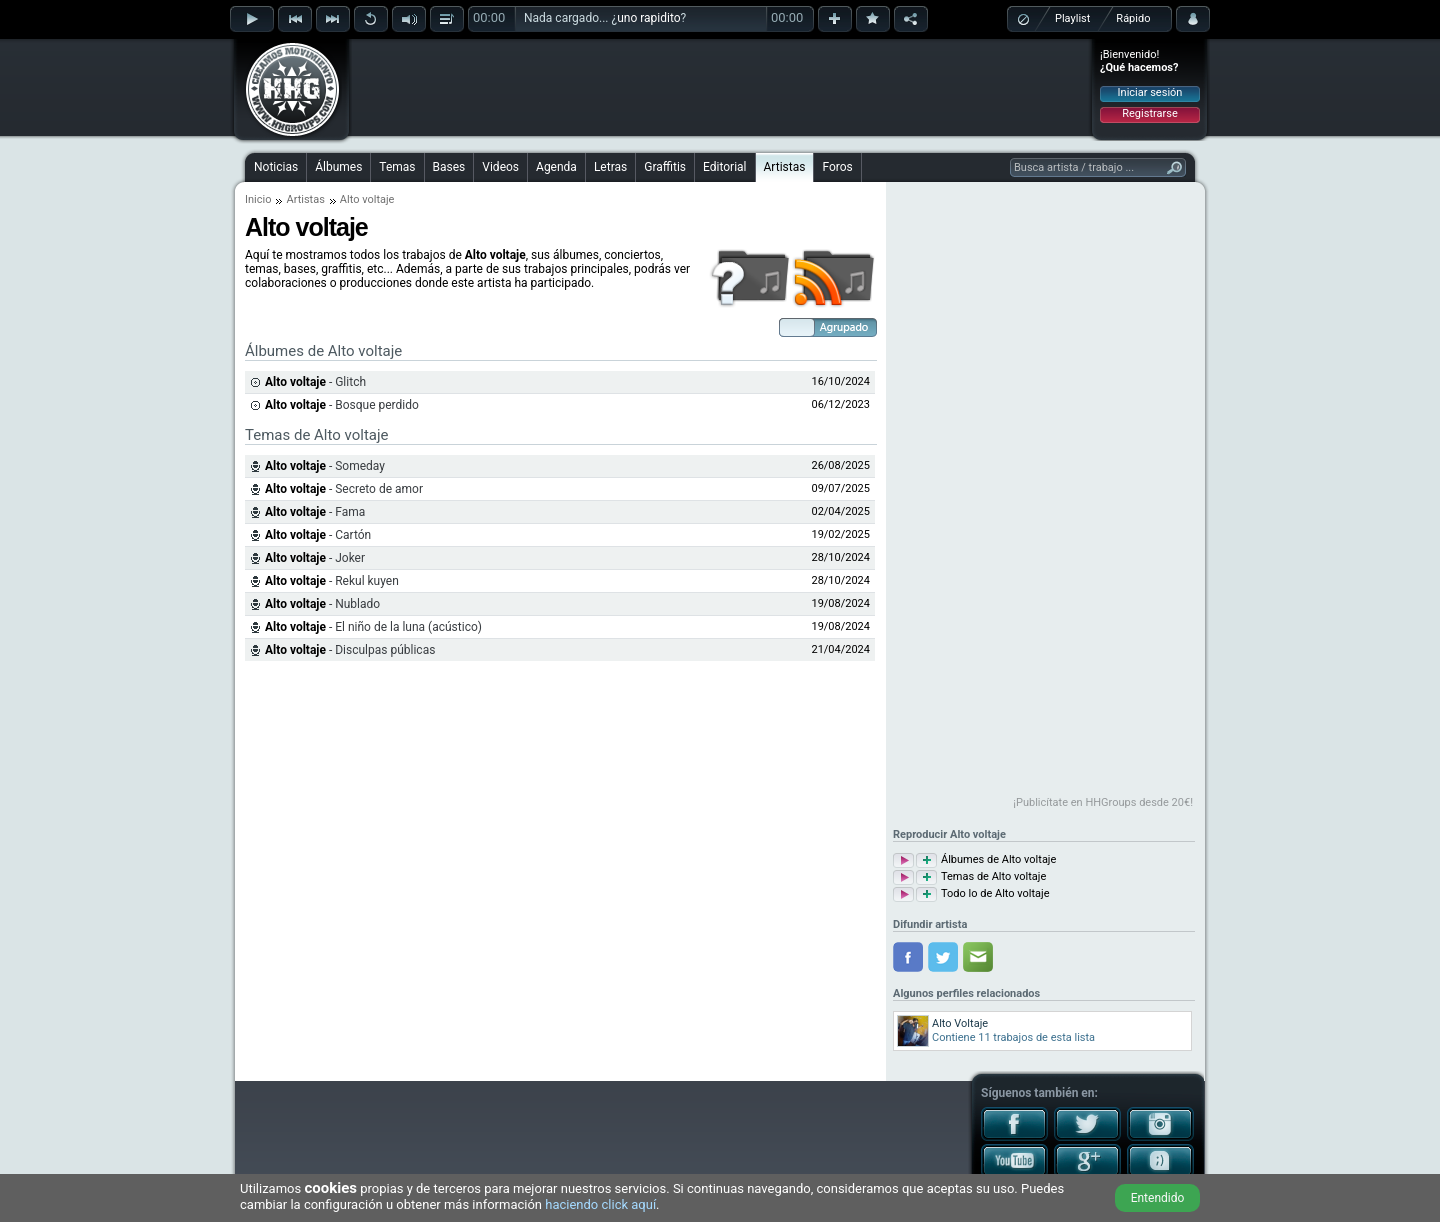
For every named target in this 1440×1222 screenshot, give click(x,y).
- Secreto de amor (344, 489)
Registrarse (1149, 113)
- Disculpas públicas (350, 650)
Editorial (724, 167)
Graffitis (665, 167)
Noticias (276, 167)
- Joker (315, 558)
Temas (397, 167)
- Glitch (315, 382)
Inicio (258, 199)
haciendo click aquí (600, 1204)
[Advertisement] (721, 87)
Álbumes (338, 167)
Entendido (1158, 1198)
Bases (449, 167)
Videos (500, 167)
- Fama (315, 512)
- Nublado (322, 604)
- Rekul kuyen (332, 581)
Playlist (1072, 18)
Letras (610, 167)
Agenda (556, 167)
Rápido (1133, 18)
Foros (837, 167)
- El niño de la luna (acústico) (373, 627)
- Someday (325, 466)
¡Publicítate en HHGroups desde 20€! (1103, 802)
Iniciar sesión (1150, 92)
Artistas (785, 167)
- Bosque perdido (342, 405)
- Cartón (318, 535)
